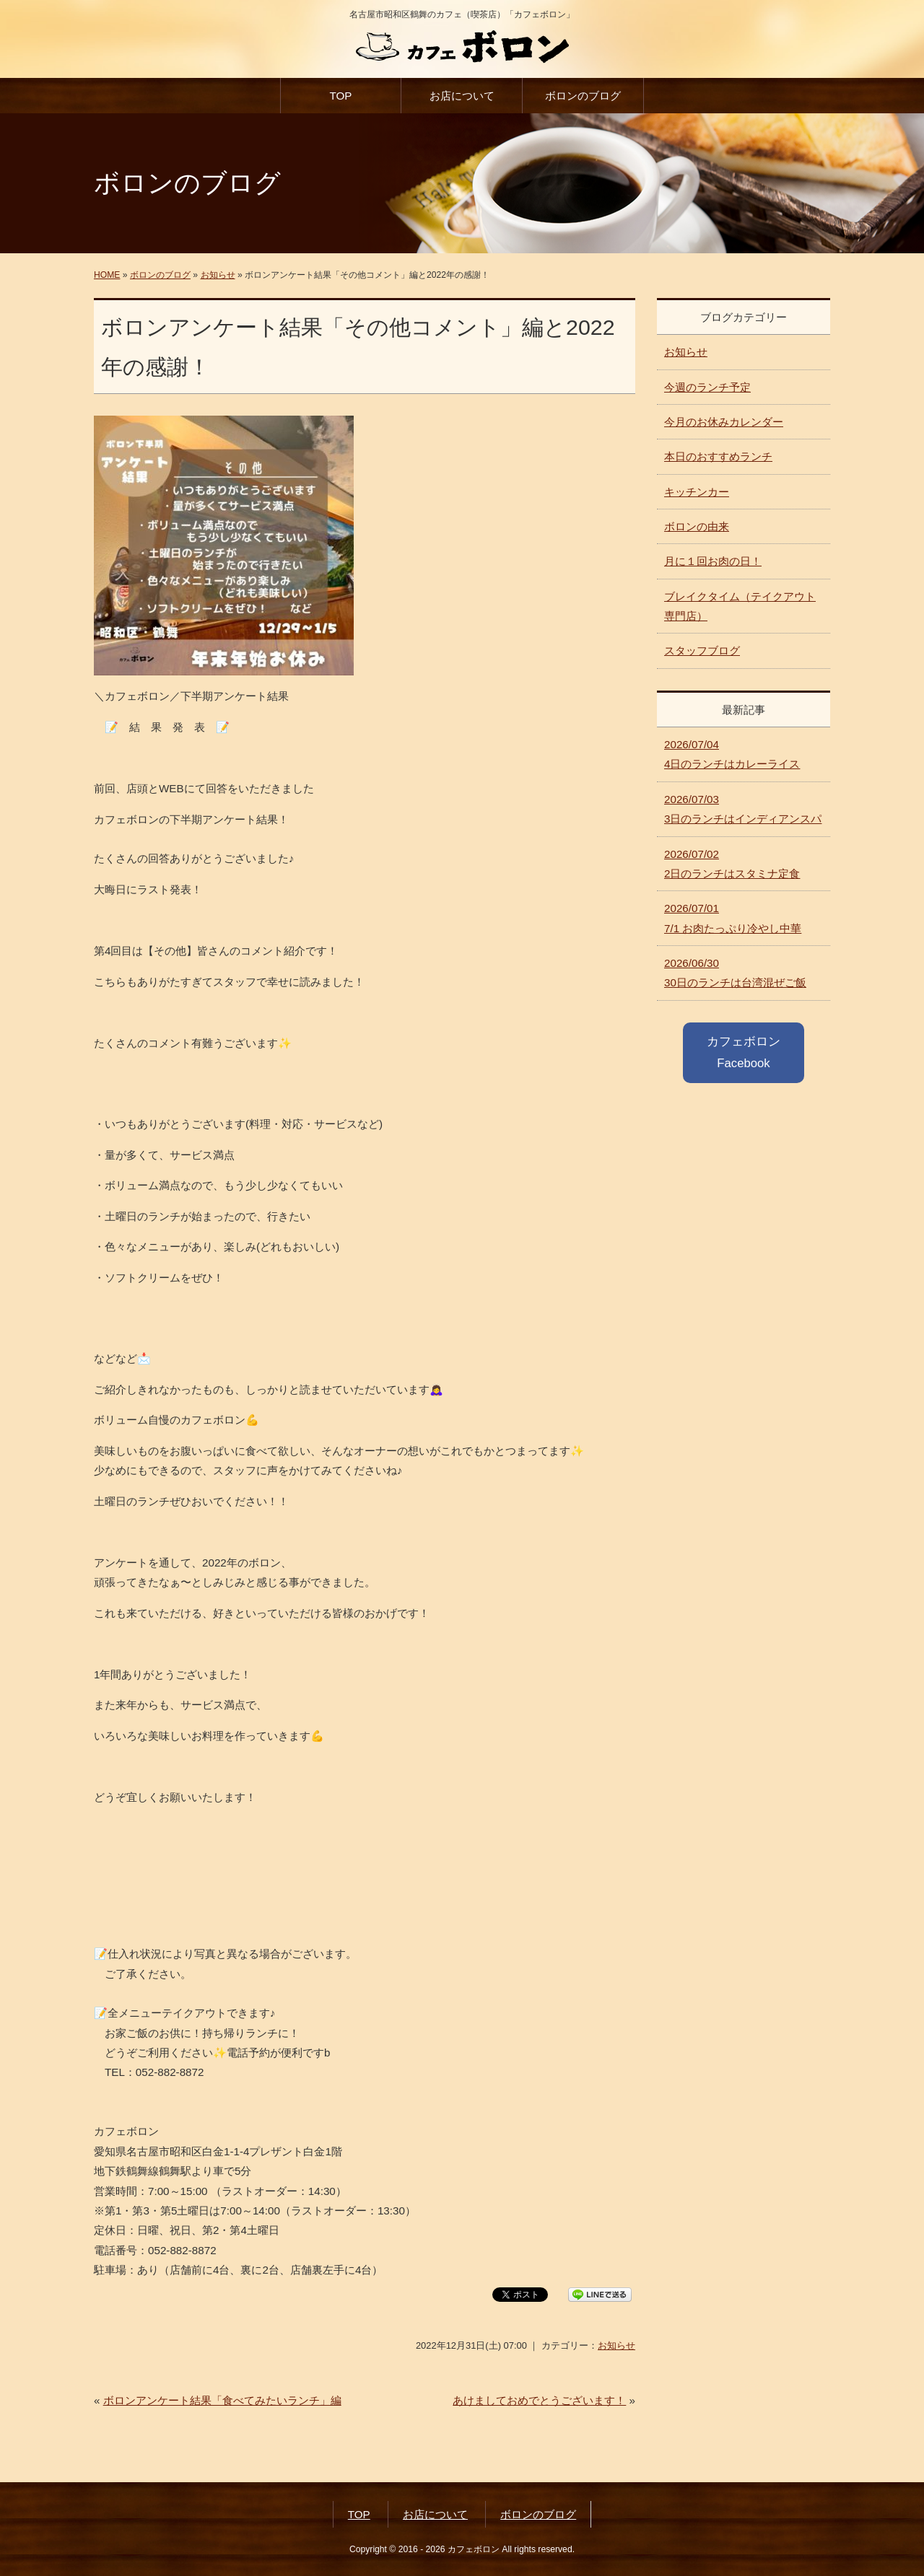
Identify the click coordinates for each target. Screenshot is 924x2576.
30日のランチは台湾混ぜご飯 (735, 973)
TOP (340, 95)
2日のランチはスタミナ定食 (732, 864)
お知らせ (218, 275)
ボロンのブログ (583, 95)
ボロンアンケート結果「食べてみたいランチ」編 (222, 2400)
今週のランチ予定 (707, 387)
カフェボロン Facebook (743, 1052)
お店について (462, 95)
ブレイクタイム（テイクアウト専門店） (740, 606)
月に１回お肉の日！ (713, 561)
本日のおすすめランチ (718, 456)
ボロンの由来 (696, 526)
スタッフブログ (702, 650)
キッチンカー (696, 492)
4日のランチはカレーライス (732, 754)
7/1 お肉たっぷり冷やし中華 (732, 918)
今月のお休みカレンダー (723, 422)
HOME (107, 275)
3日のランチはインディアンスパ (742, 809)
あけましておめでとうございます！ (539, 2400)
